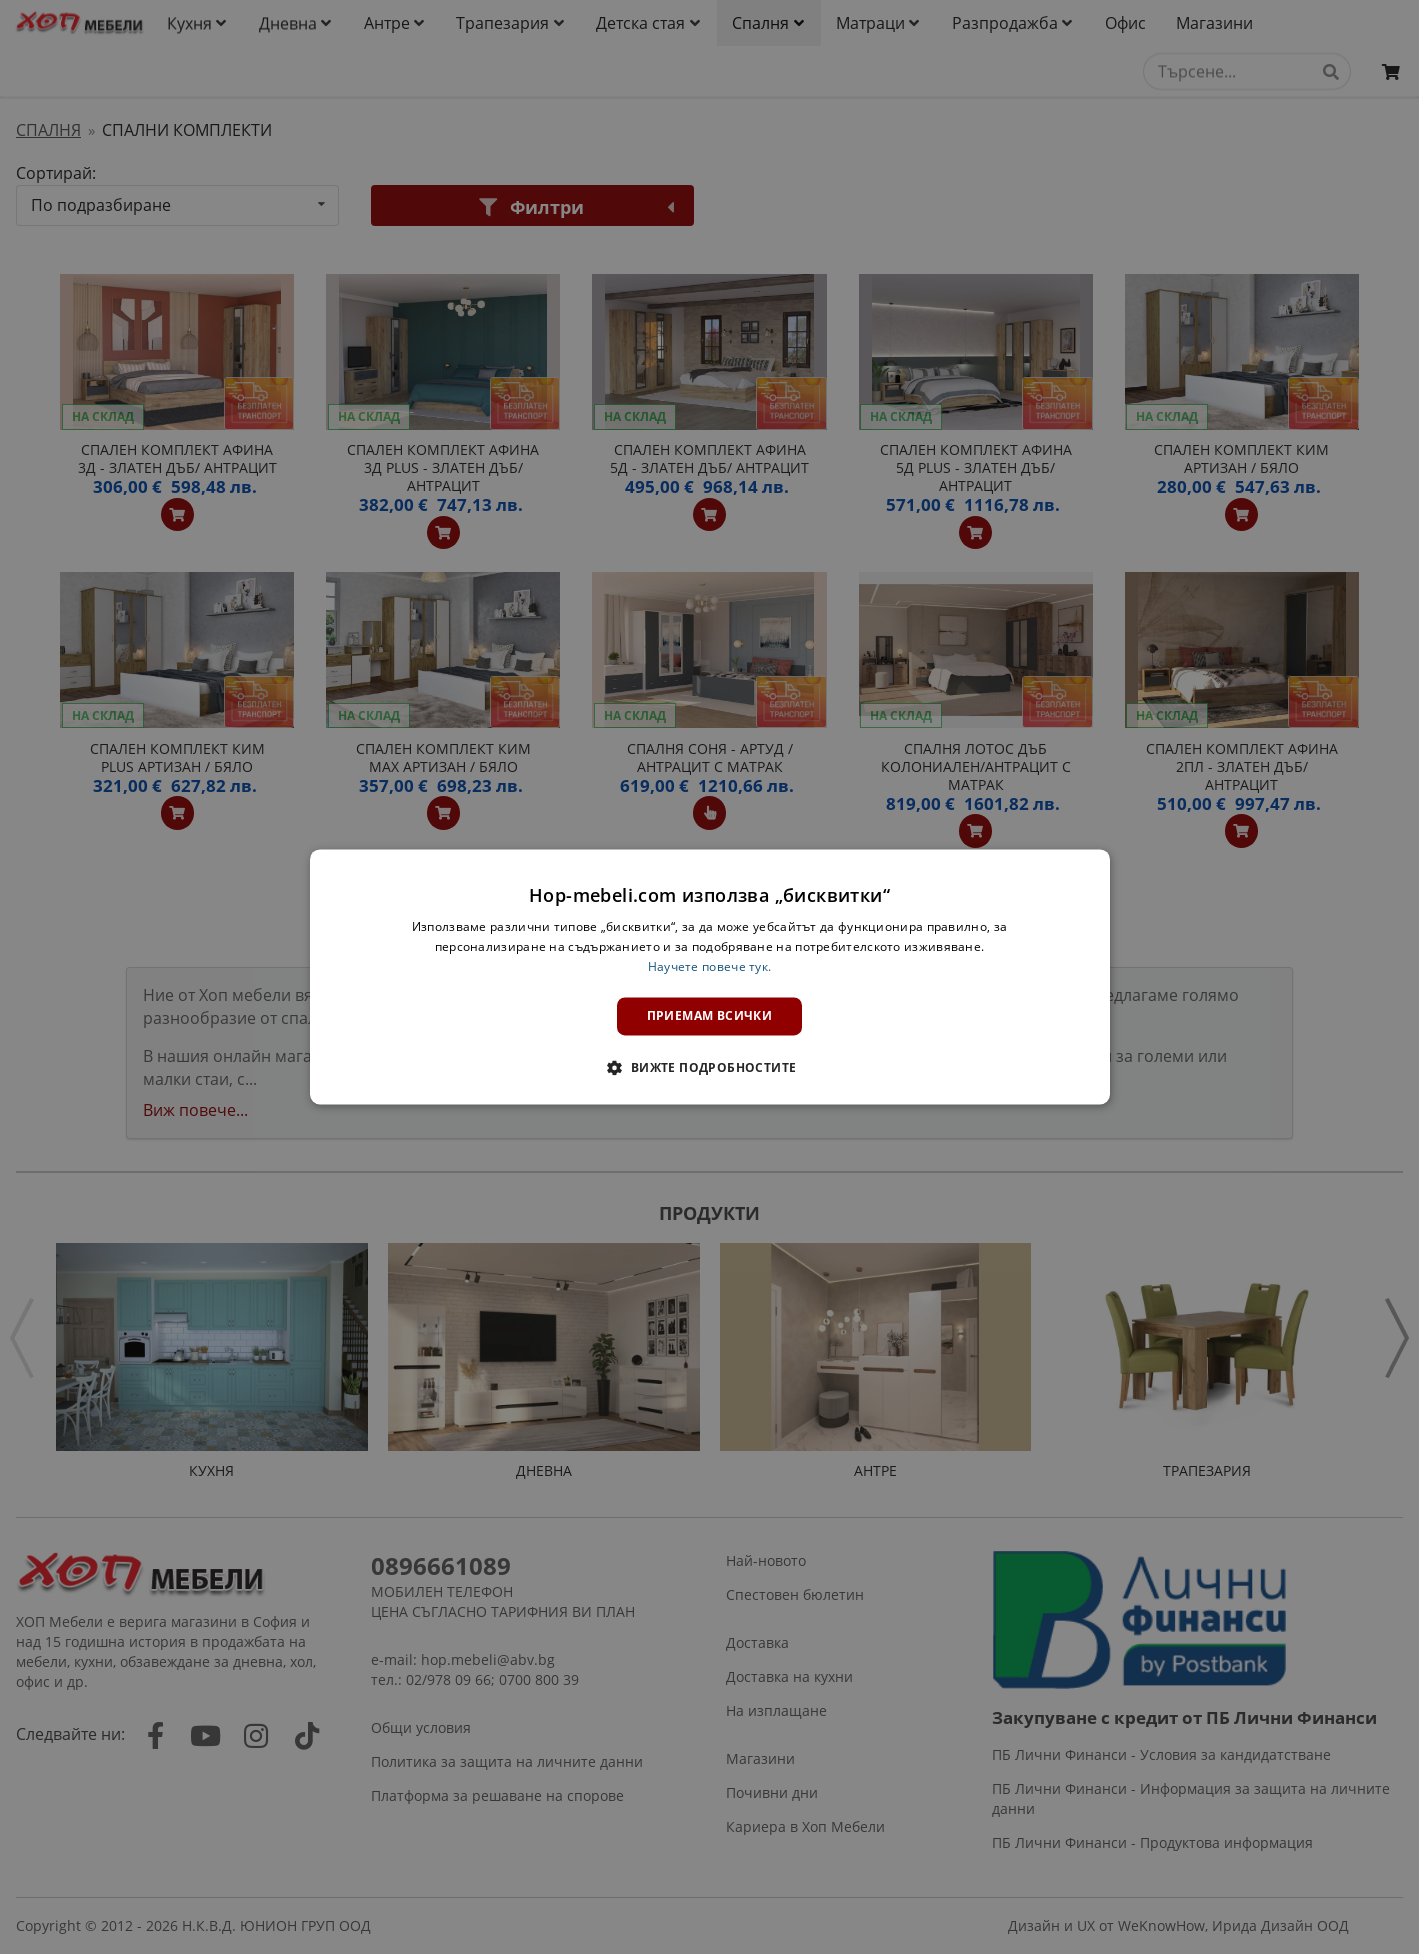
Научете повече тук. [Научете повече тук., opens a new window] (710, 966)
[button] (709, 1068)
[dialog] (710, 976)
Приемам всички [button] (710, 1015)
